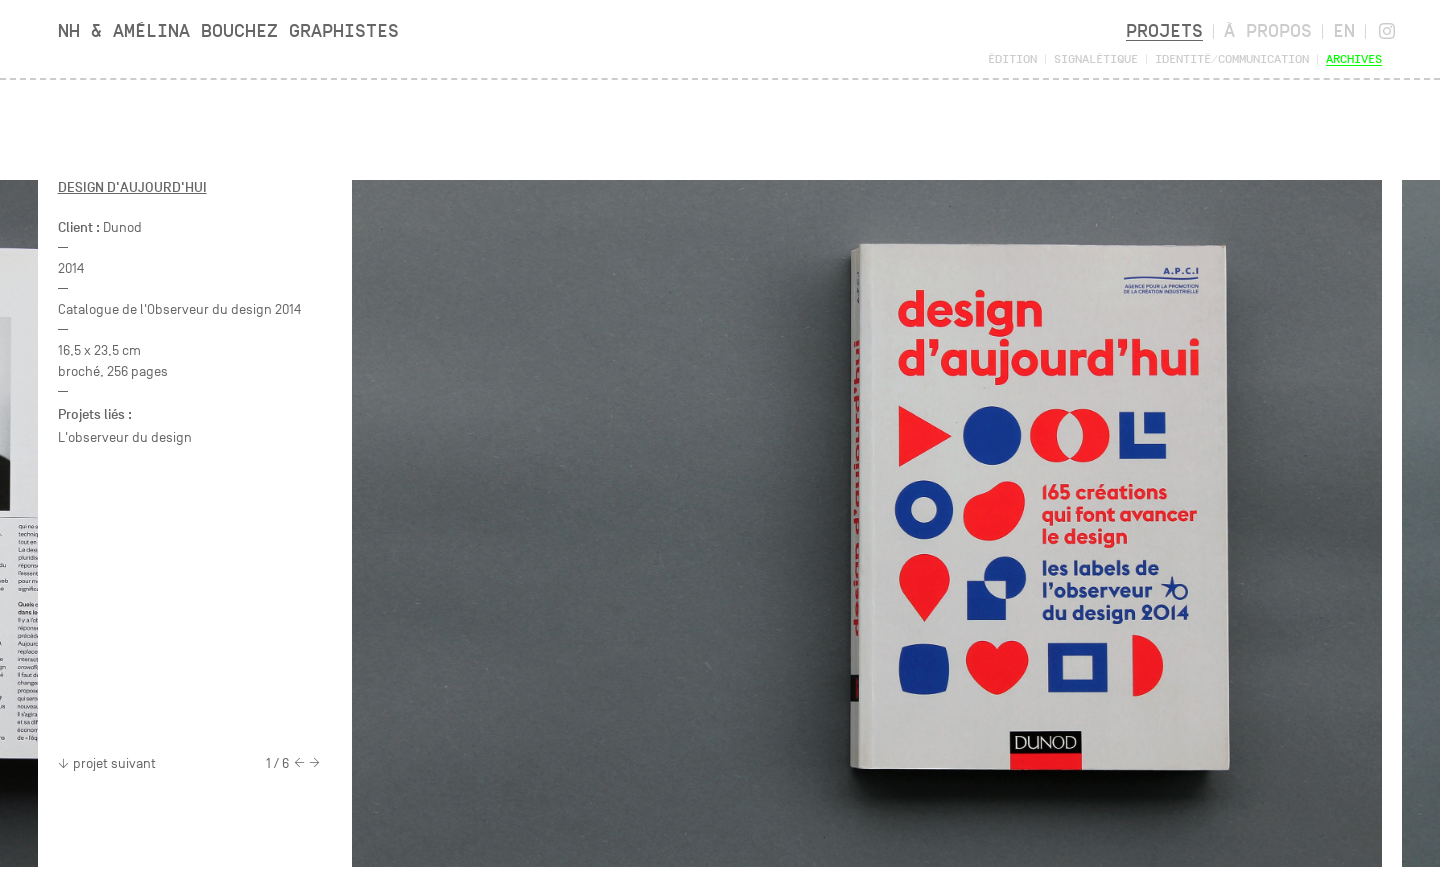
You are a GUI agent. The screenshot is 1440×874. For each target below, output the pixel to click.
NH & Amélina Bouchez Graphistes (228, 30)
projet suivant (107, 763)
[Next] (314, 764)
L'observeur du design (125, 437)
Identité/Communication (1232, 58)
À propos (1268, 30)
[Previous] (299, 764)
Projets (1164, 30)
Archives (1354, 58)
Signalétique (1096, 58)
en (1344, 30)
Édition (1012, 58)
